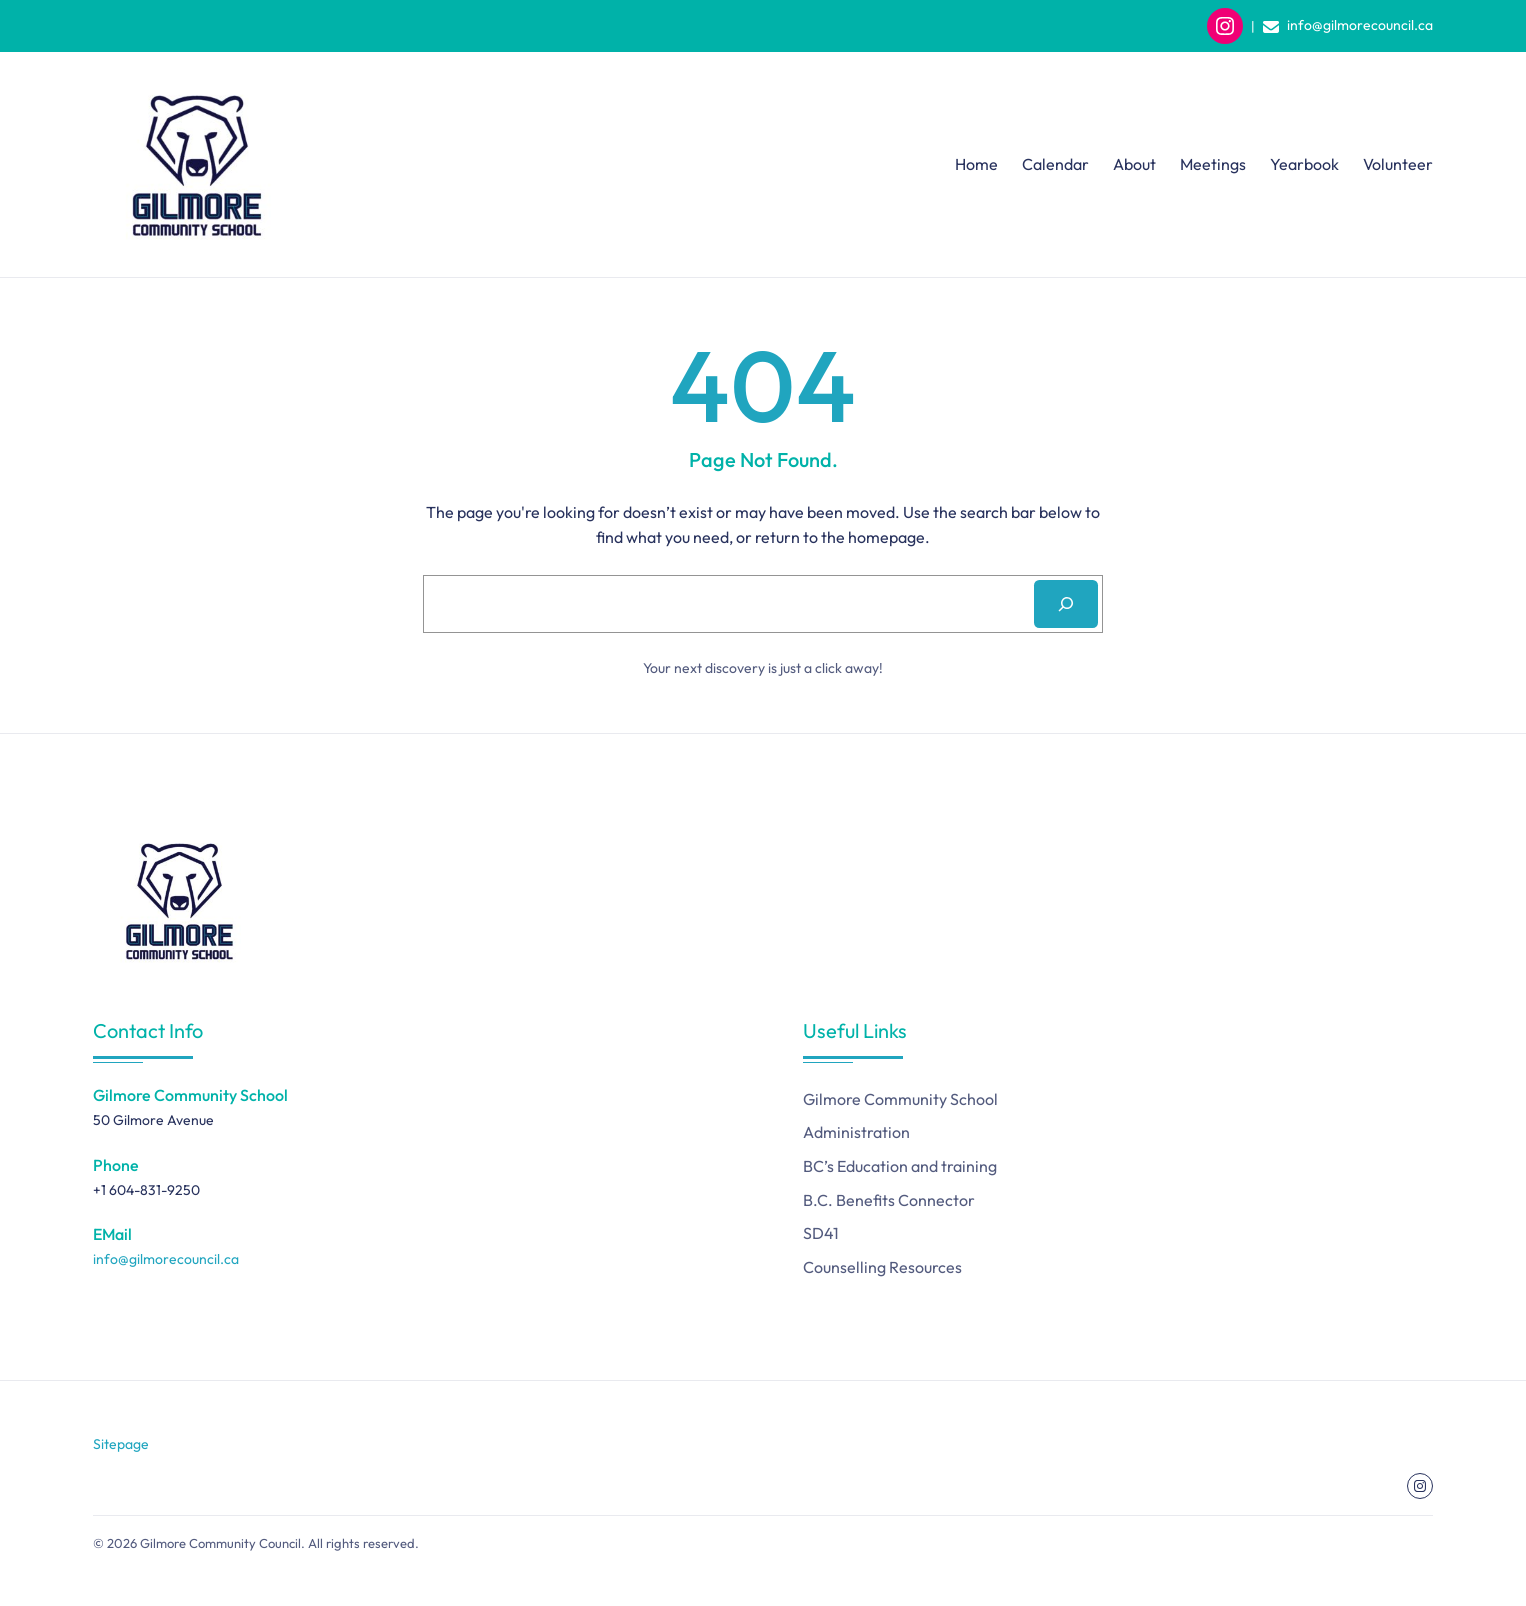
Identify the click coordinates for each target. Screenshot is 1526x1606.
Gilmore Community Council (220, 1543)
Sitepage (121, 1444)
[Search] (1066, 604)
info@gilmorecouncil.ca (1360, 25)
